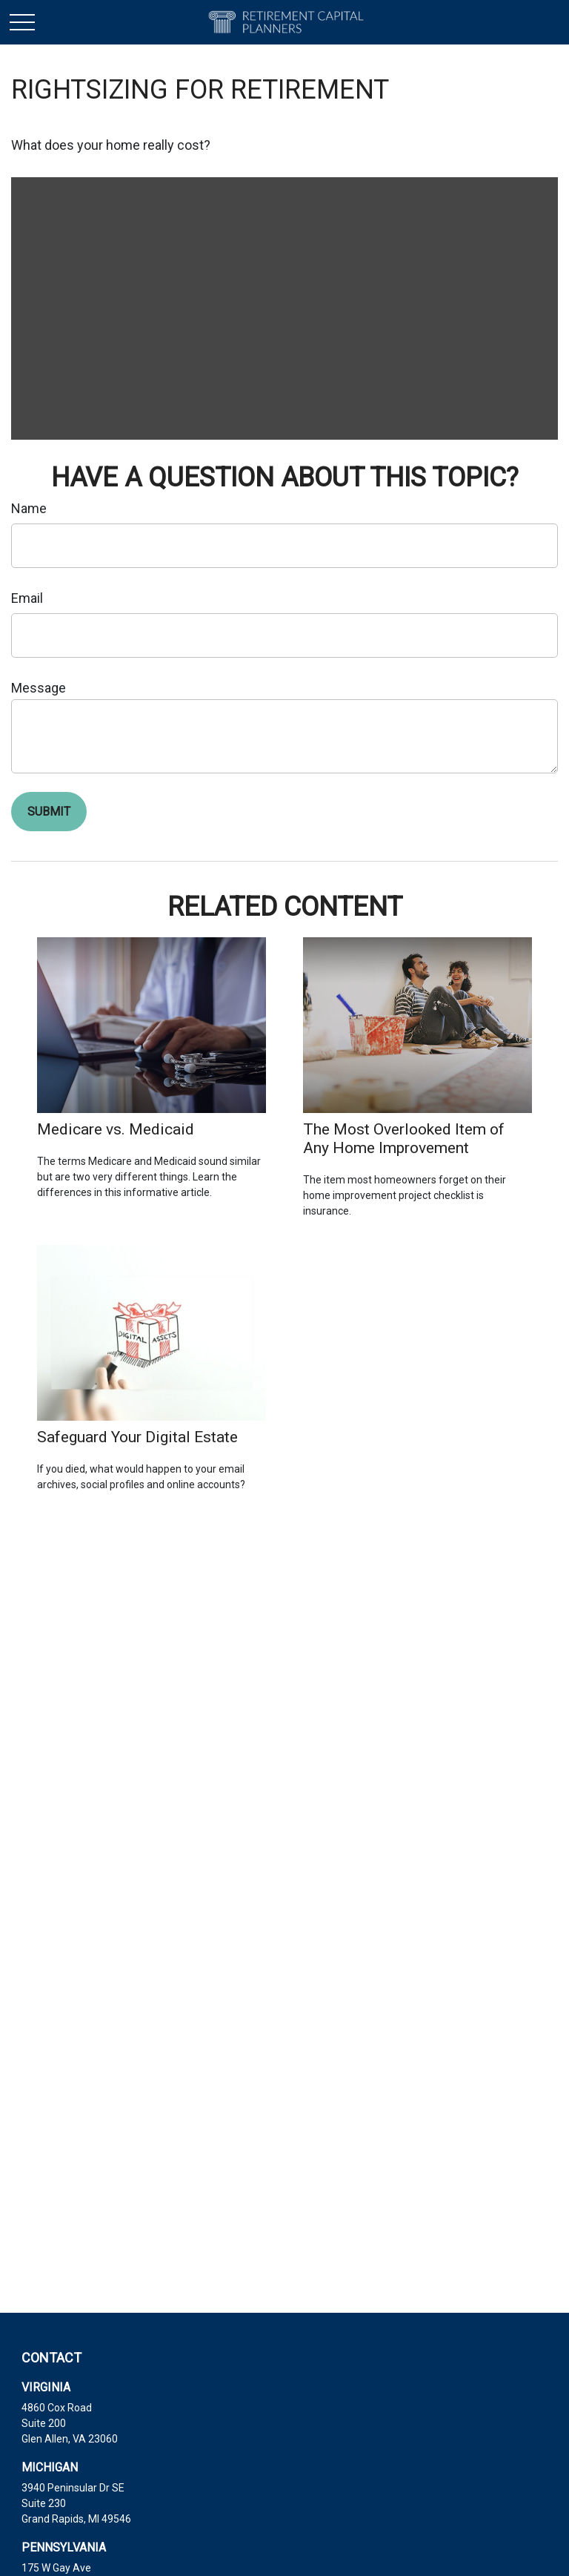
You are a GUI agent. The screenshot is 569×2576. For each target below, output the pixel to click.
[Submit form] (49, 811)
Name (29, 508)
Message (38, 688)
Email (27, 598)
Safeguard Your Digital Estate (137, 1436)
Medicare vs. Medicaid (115, 1129)
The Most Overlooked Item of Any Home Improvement (404, 1138)
